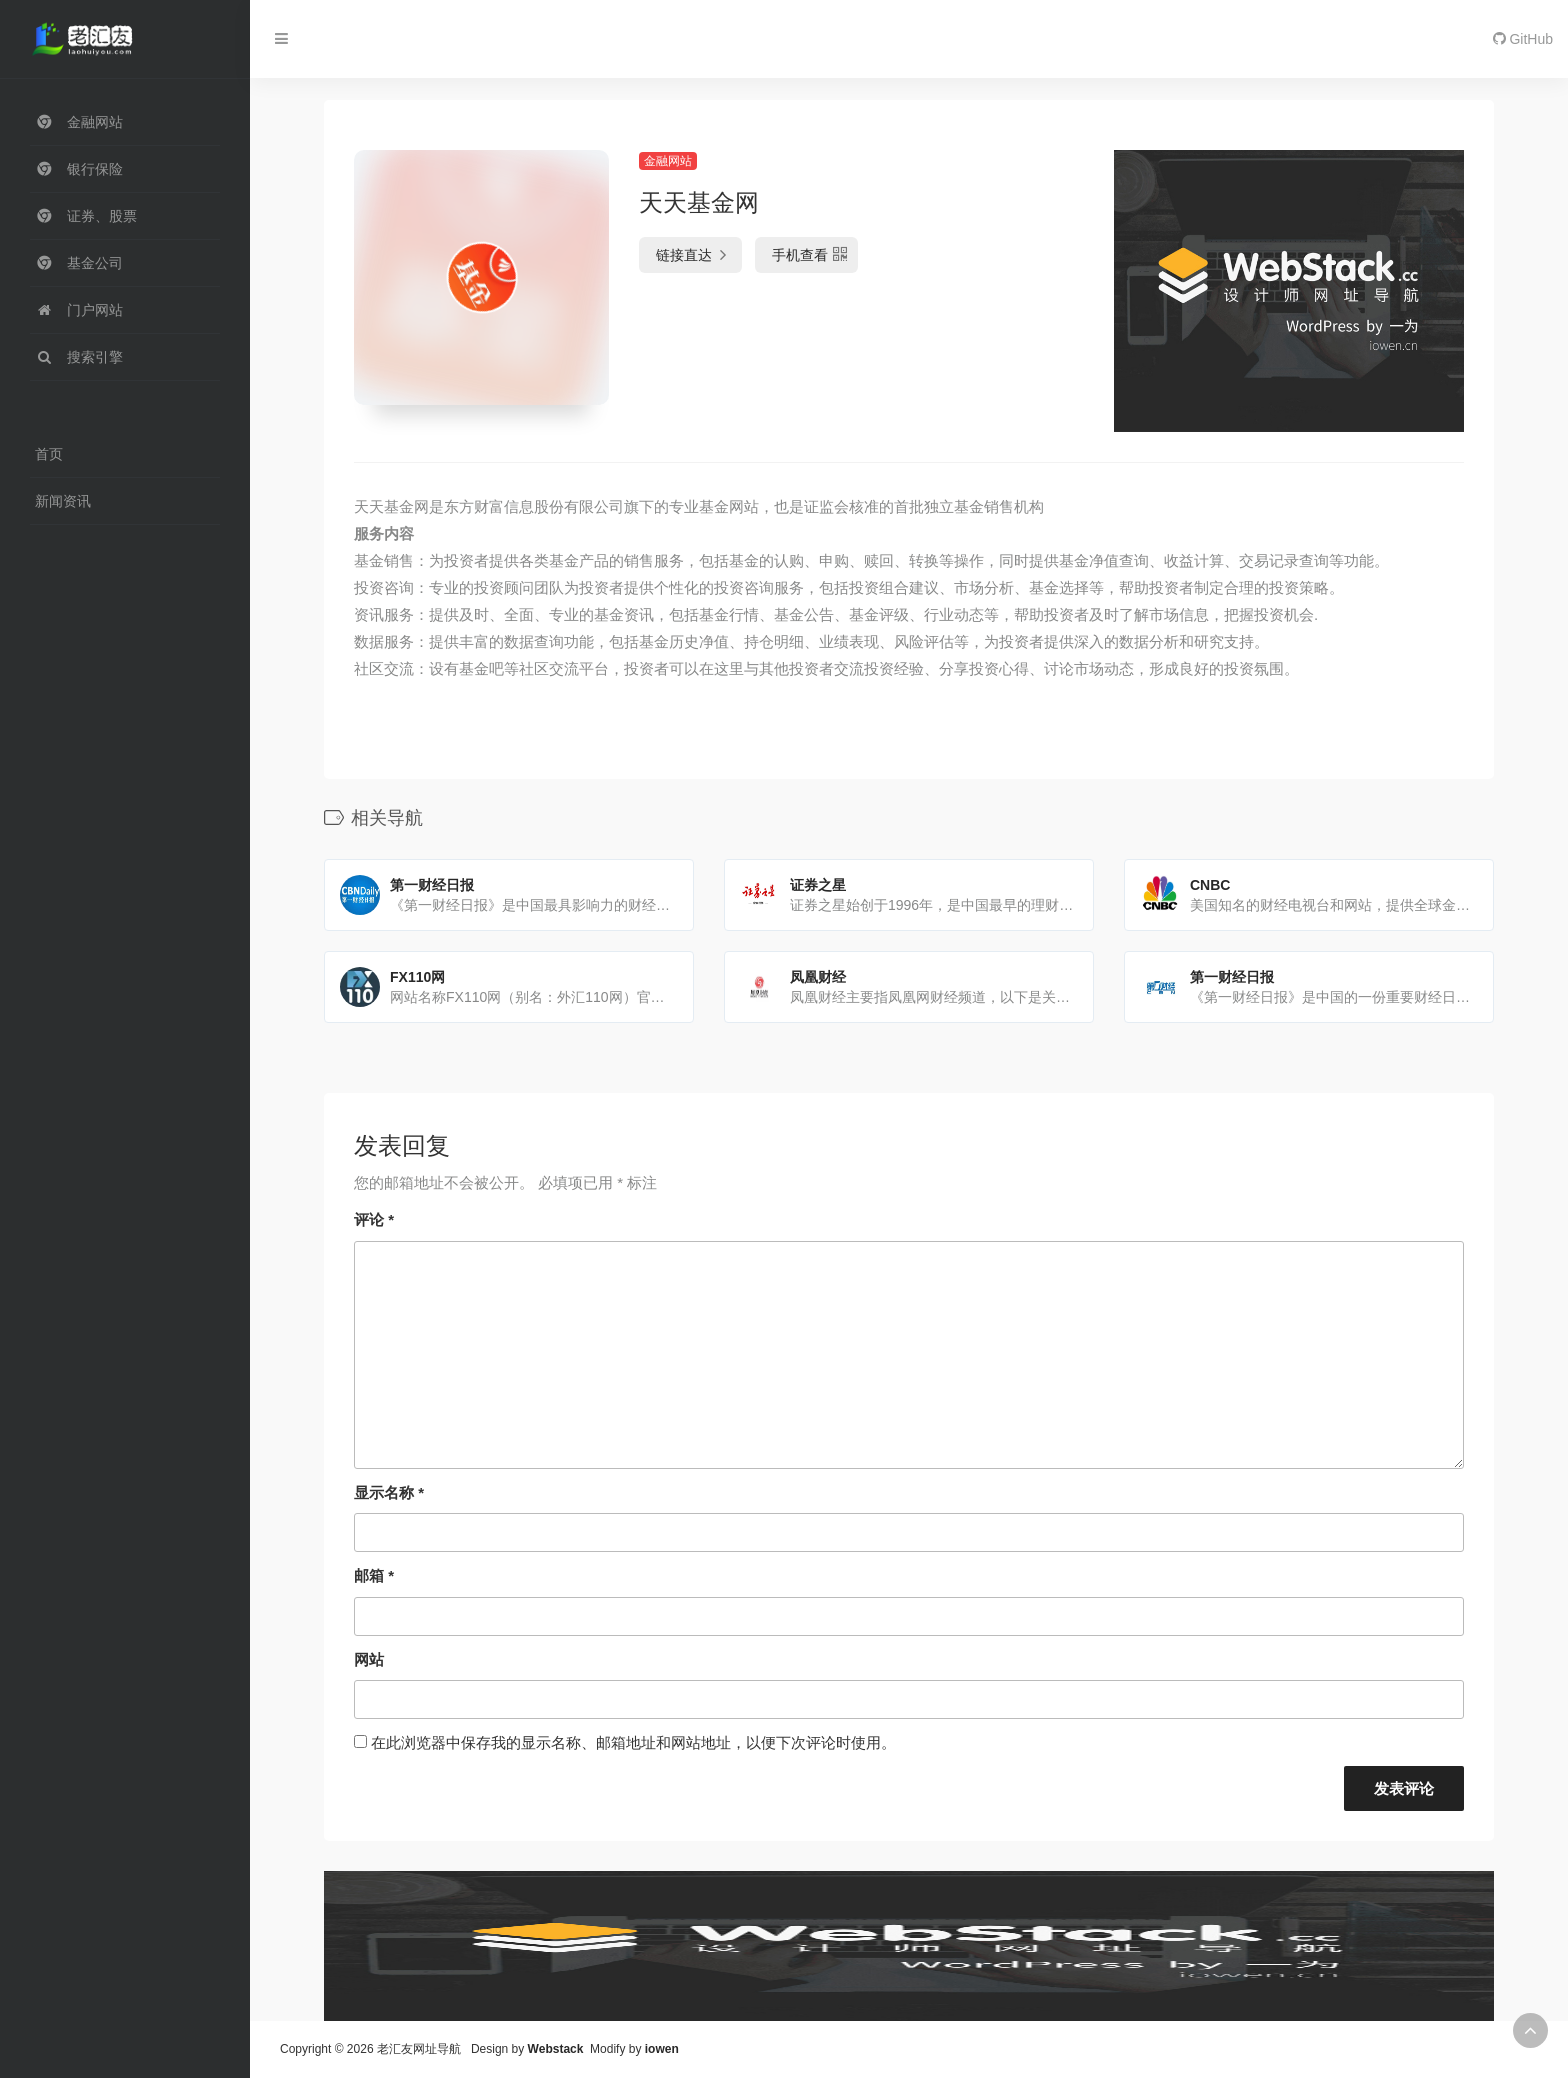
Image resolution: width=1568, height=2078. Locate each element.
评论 (374, 1219)
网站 (369, 1659)
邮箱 (374, 1575)
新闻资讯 (63, 501)
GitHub (1523, 39)
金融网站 (668, 161)
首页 (49, 454)
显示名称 (389, 1492)
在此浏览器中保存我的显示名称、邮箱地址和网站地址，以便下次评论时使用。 (633, 1742)
